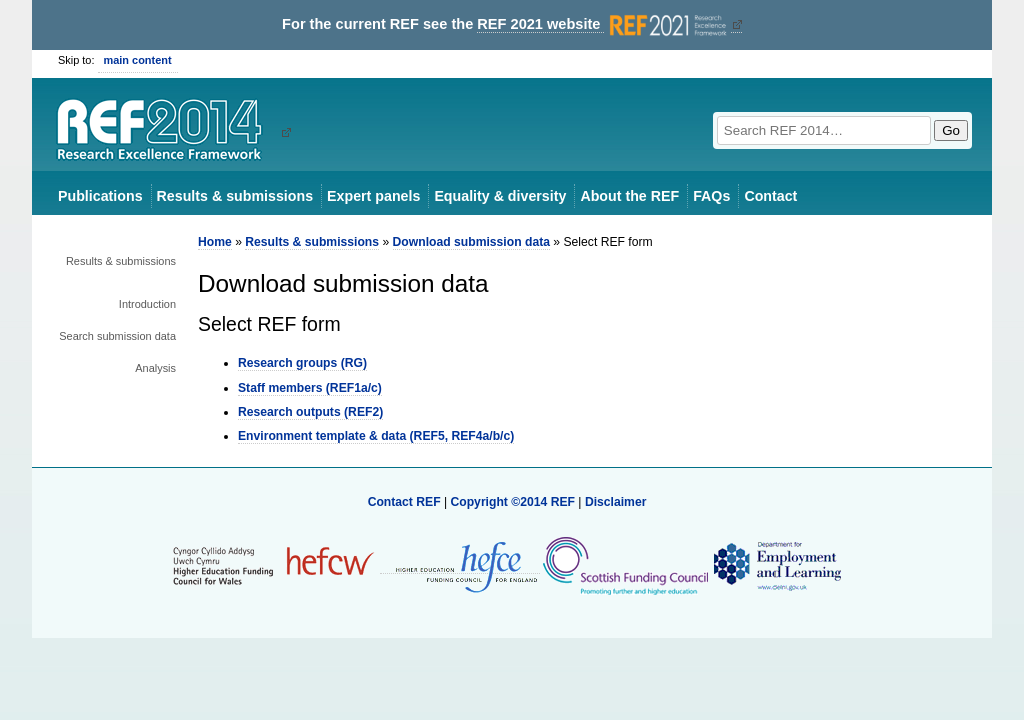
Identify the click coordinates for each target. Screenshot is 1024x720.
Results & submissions (235, 196)
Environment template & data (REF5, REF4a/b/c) (376, 436)
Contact (770, 196)
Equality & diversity (500, 196)
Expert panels (373, 196)
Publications (100, 196)
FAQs (711, 196)
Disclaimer (616, 502)
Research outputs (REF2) (310, 412)
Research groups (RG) (302, 363)
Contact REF (404, 502)
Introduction (147, 304)
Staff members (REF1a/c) (310, 388)
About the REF (629, 196)
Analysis (155, 368)
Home (215, 242)
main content (138, 60)
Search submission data (117, 336)
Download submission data (471, 242)
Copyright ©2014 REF (514, 502)
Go (951, 130)
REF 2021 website (603, 24)
